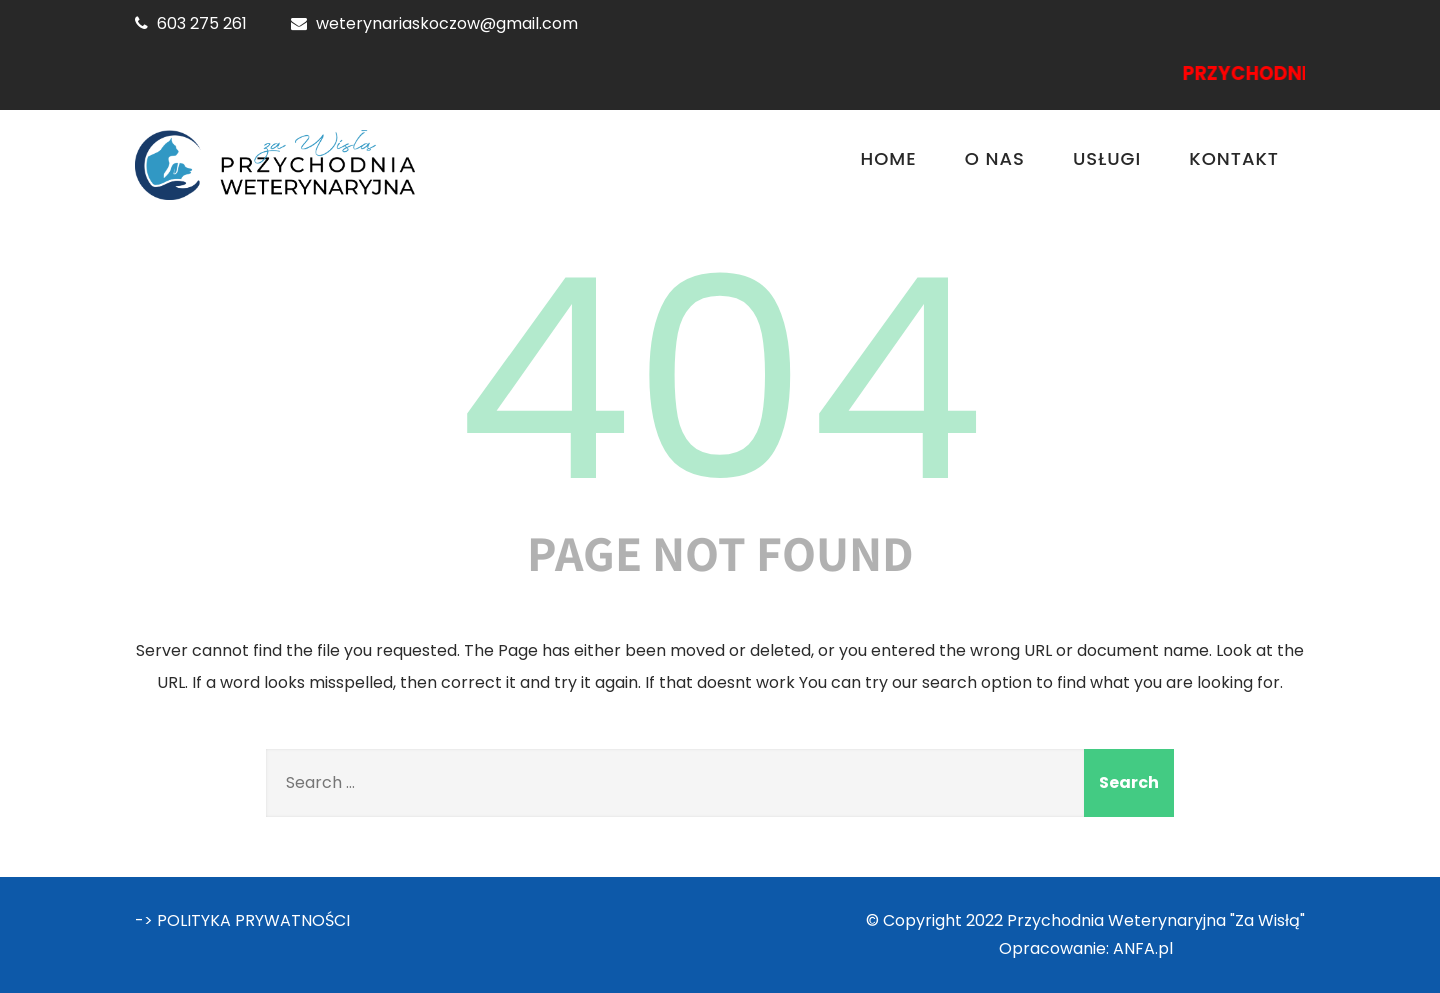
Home (889, 158)
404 (720, 380)
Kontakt (1234, 158)
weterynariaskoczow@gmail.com (447, 23)
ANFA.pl (1143, 948)
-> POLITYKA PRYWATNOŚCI (242, 920)
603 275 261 (202, 23)
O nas (995, 158)
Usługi (1107, 158)
